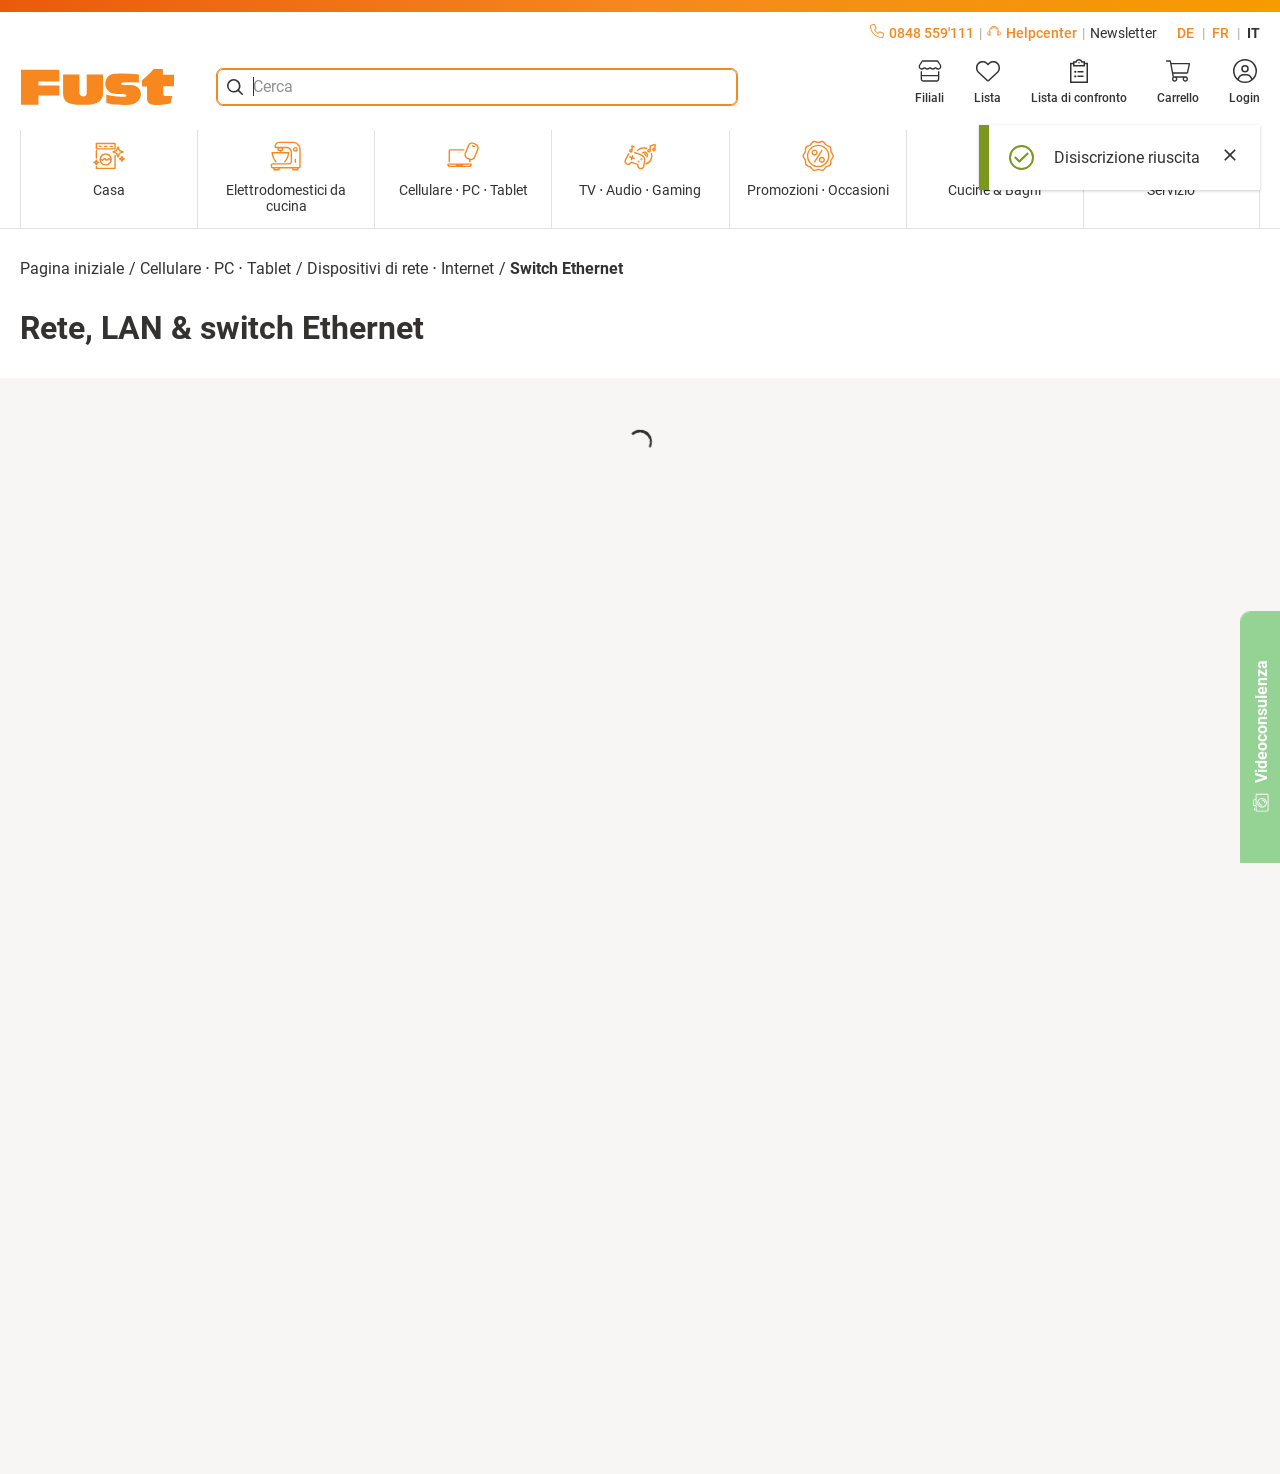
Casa (109, 169)
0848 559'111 (922, 33)
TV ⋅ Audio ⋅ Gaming (640, 169)
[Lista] (987, 82)
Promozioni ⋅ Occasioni (818, 169)
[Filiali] (929, 82)
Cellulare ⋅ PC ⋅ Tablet (463, 169)
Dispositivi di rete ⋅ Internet (400, 268)
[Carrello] (1178, 82)
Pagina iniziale (72, 268)
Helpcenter (1032, 33)
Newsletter (1123, 33)
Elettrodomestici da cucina (286, 177)
